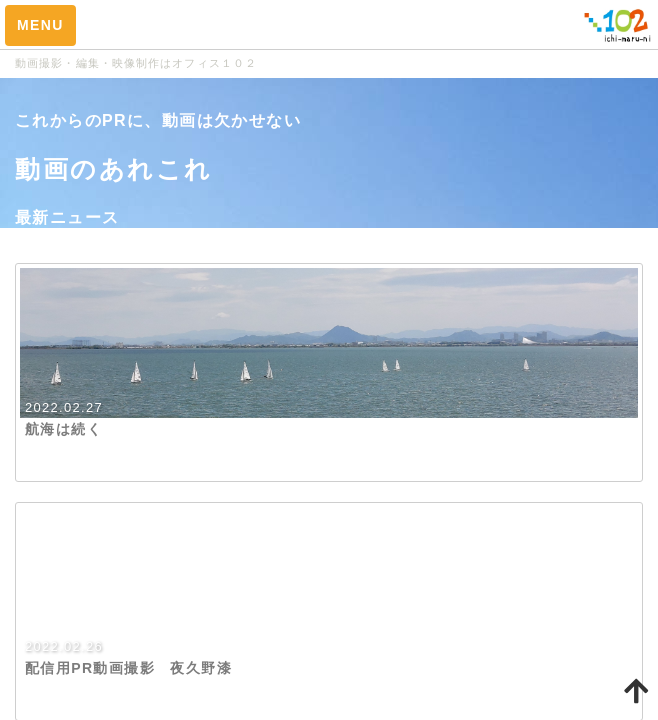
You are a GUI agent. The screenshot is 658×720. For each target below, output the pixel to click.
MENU (40, 25)
